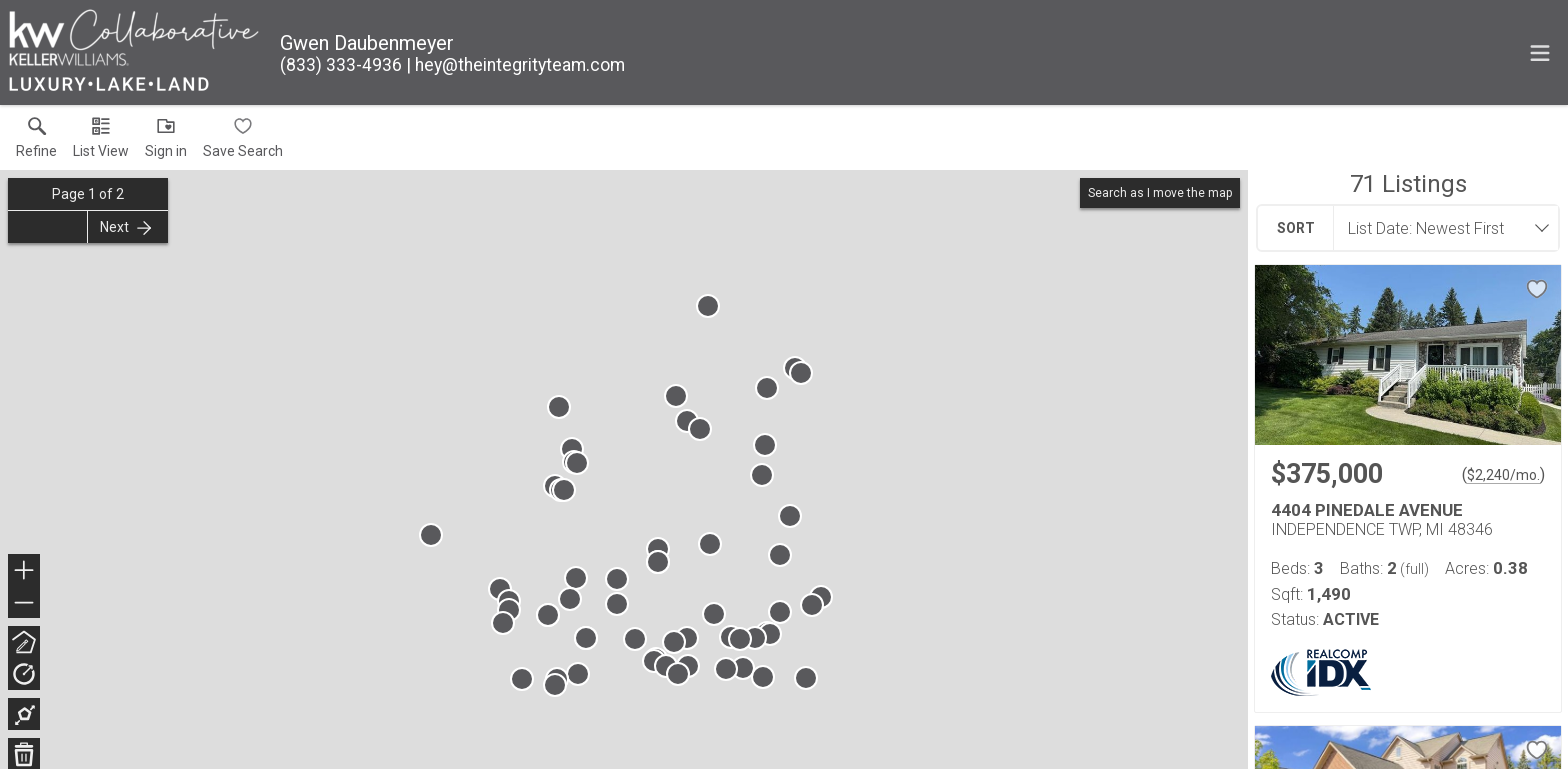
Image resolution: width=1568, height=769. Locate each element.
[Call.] (341, 65)
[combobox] (1440, 228)
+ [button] (24, 572)
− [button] (24, 603)
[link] (36, 142)
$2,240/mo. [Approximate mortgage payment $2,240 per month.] (1503, 475)
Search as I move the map (1160, 193)
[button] (101, 142)
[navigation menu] (1540, 53)
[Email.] (515, 65)
